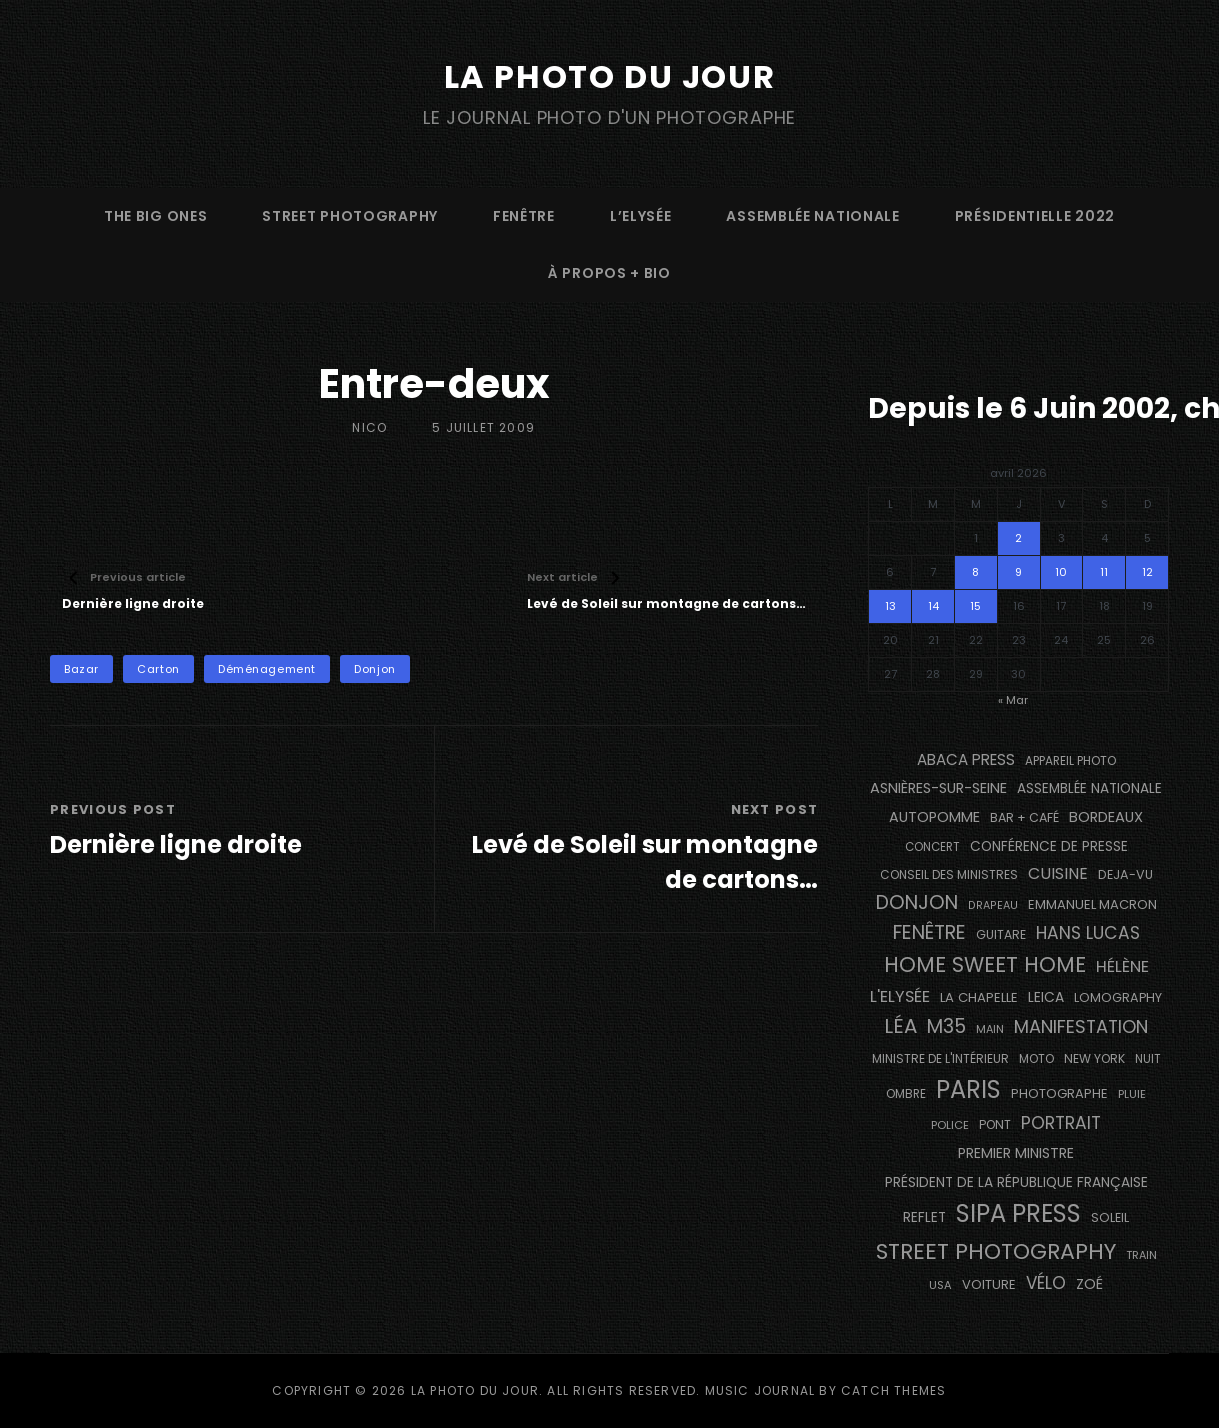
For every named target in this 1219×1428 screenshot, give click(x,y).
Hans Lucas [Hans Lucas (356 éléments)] (1088, 933)
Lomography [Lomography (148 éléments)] (1118, 997)
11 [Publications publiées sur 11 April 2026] (1104, 572)
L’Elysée (641, 216)
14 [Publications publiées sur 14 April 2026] (933, 606)
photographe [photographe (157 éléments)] (1059, 1093)
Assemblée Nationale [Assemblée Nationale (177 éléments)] (1089, 788)
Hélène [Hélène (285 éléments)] (1122, 966)
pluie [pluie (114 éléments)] (1132, 1094)
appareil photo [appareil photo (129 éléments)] (1070, 761)
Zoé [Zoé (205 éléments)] (1089, 1284)
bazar (81, 669)
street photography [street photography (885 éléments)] (996, 1251)
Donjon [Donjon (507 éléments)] (917, 902)
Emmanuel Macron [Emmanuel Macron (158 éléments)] (1092, 904)
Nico (369, 427)
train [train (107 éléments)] (1141, 1255)
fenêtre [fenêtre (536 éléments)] (929, 932)
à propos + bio (609, 273)
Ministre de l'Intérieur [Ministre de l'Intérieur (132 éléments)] (940, 1058)
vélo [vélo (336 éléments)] (1046, 1283)
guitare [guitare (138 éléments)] (1001, 934)
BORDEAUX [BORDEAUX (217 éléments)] (1106, 817)
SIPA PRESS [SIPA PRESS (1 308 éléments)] (1018, 1213)
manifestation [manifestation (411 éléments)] (1081, 1026)
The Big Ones (155, 216)
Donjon (374, 669)
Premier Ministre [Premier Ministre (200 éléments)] (1016, 1153)
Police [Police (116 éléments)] (950, 1125)
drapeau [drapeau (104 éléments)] (993, 905)
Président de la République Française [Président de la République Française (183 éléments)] (1016, 1182)
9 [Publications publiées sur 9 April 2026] (1018, 572)
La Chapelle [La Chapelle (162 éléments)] (979, 997)
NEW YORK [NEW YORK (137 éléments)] (1094, 1058)
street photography (350, 216)
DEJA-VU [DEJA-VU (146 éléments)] (1125, 874)
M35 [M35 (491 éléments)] (946, 1026)
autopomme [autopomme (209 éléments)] (934, 817)
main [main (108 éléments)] (990, 1029)
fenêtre (524, 216)
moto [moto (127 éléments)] (1036, 1059)
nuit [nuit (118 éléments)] (1148, 1059)
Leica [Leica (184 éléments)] (1046, 997)
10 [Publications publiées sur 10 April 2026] (1061, 572)
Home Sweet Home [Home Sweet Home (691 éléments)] (985, 964)
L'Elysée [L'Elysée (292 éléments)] (900, 996)
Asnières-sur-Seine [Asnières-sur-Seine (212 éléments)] (938, 788)
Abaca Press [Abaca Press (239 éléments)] (966, 759)
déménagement (267, 669)
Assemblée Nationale (812, 216)
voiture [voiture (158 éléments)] (989, 1284)
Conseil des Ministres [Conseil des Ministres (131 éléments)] (949, 874)
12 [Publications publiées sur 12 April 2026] (1147, 572)
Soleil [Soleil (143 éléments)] (1110, 1217)
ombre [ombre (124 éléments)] (906, 1094)
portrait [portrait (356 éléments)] (1061, 1123)
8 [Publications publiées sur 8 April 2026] (975, 572)
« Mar (1013, 700)
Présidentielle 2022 (1035, 216)
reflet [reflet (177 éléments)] (924, 1217)
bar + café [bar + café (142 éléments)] (1024, 817)
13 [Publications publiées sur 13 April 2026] (890, 606)
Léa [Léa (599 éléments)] (900, 1026)
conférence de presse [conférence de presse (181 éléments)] (1049, 846)
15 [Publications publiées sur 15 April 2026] (975, 606)
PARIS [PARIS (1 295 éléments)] (968, 1089)
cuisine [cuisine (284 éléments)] (1058, 873)
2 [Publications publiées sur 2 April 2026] (1018, 538)
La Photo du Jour (610, 76)
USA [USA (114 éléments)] (940, 1285)
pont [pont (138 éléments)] (995, 1124)
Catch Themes (893, 1390)
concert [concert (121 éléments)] (932, 847)
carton (158, 669)
